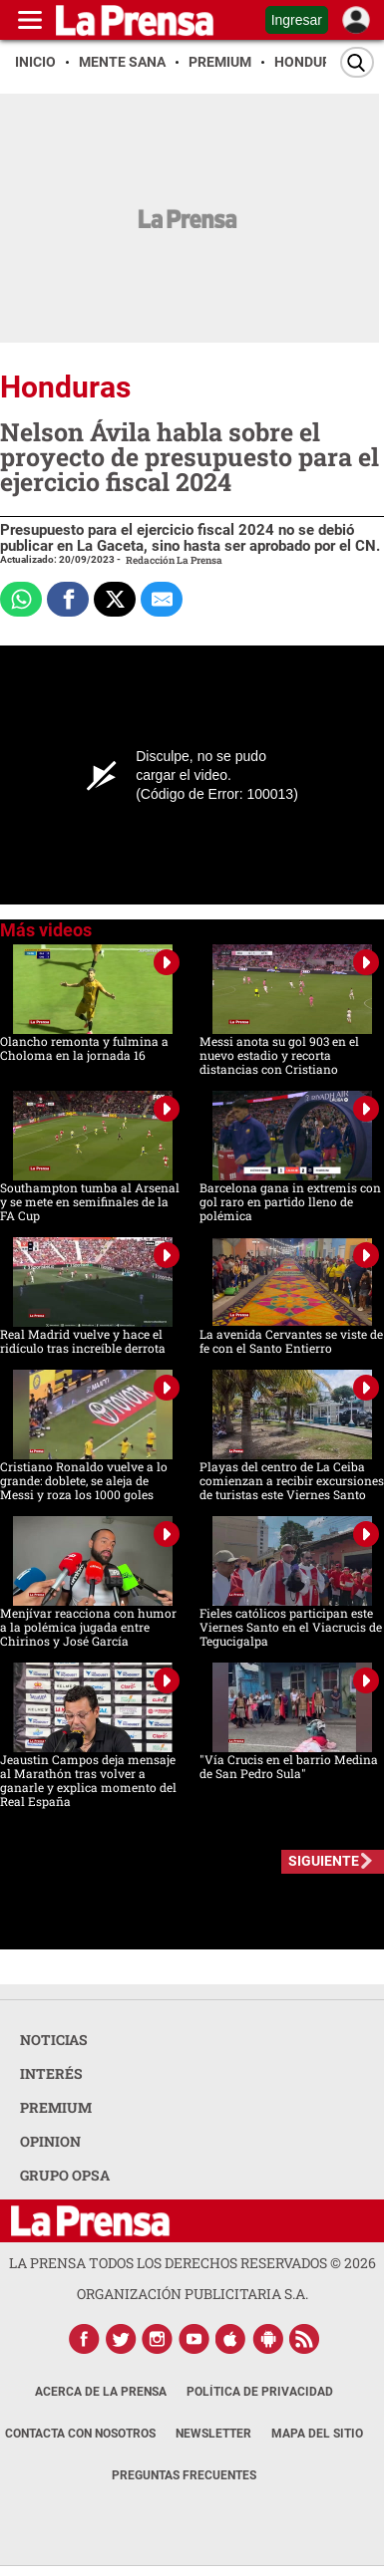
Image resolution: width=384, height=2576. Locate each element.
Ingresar (296, 20)
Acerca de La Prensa (101, 2392)
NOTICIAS (54, 2039)
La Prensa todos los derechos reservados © (192, 2262)
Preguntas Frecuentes (184, 2475)
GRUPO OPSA (65, 2175)
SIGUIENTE (323, 1861)
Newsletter (213, 2434)
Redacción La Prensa (174, 560)
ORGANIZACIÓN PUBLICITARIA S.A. (192, 2293)
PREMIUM (56, 2107)
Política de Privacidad (260, 2392)
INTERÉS (51, 2073)
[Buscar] (357, 62)
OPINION (50, 2141)
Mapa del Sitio (317, 2434)
